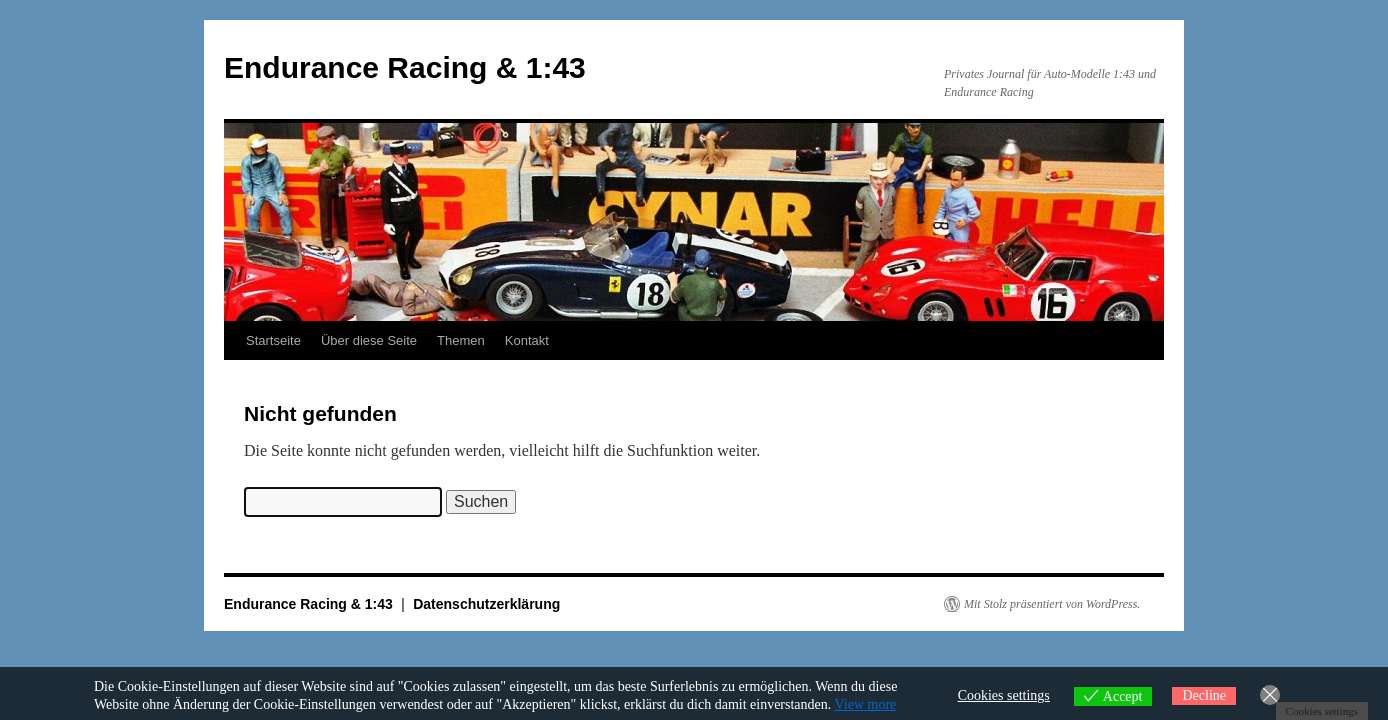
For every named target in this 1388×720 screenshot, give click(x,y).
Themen (461, 340)
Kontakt (527, 340)
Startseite (273, 340)
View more (866, 704)
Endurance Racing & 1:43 (405, 67)
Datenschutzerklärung (486, 604)
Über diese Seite (369, 340)
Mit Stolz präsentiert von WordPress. (1052, 604)
